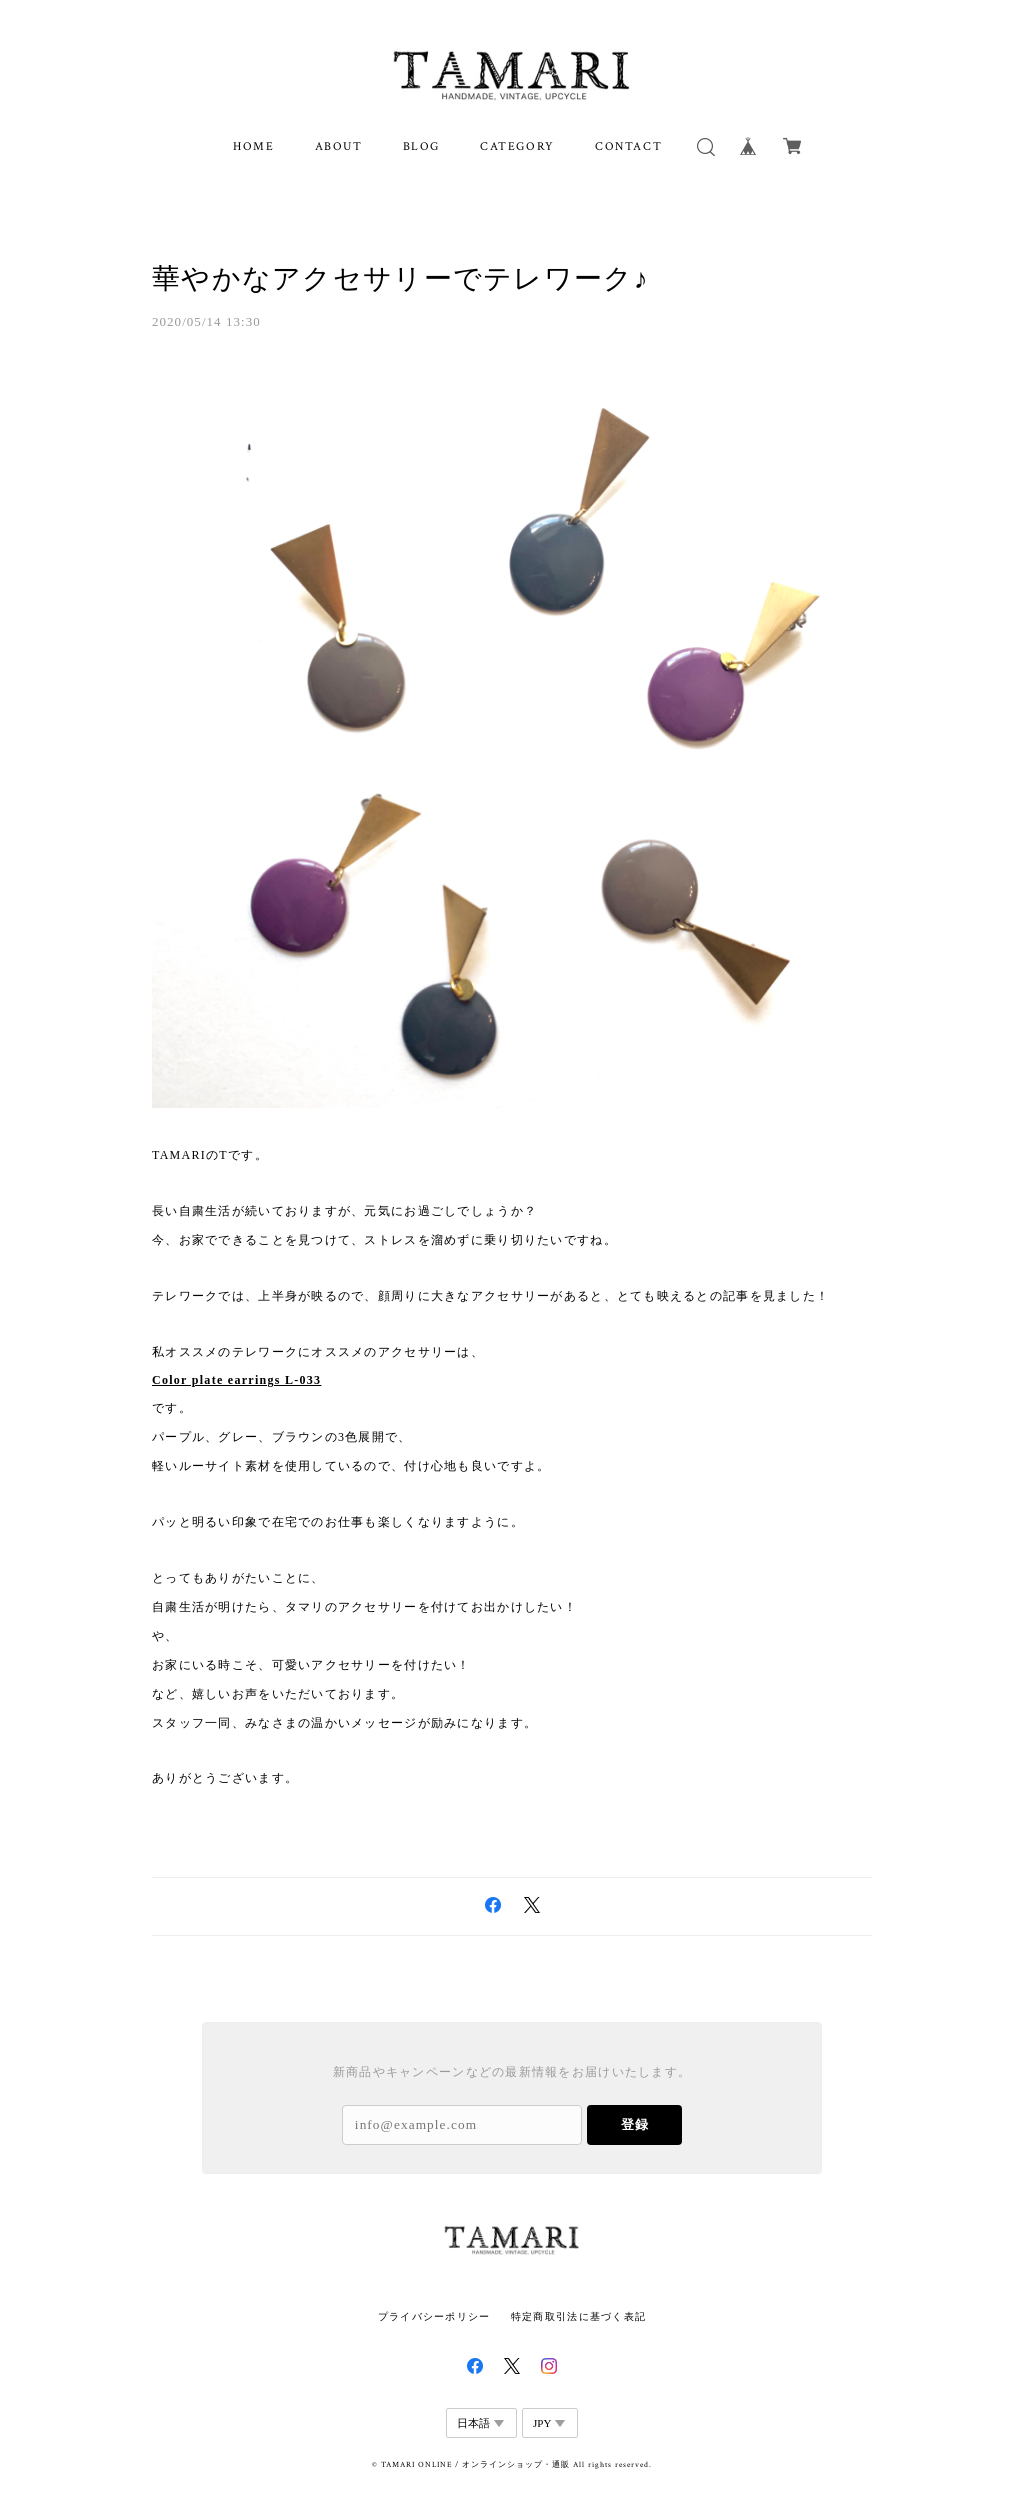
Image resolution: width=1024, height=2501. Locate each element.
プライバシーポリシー (434, 2316)
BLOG (421, 146)
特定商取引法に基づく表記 (578, 2316)
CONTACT (628, 146)
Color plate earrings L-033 (236, 1380)
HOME (253, 146)
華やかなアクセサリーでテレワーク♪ (400, 278)
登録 (635, 2124)
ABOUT (339, 146)
